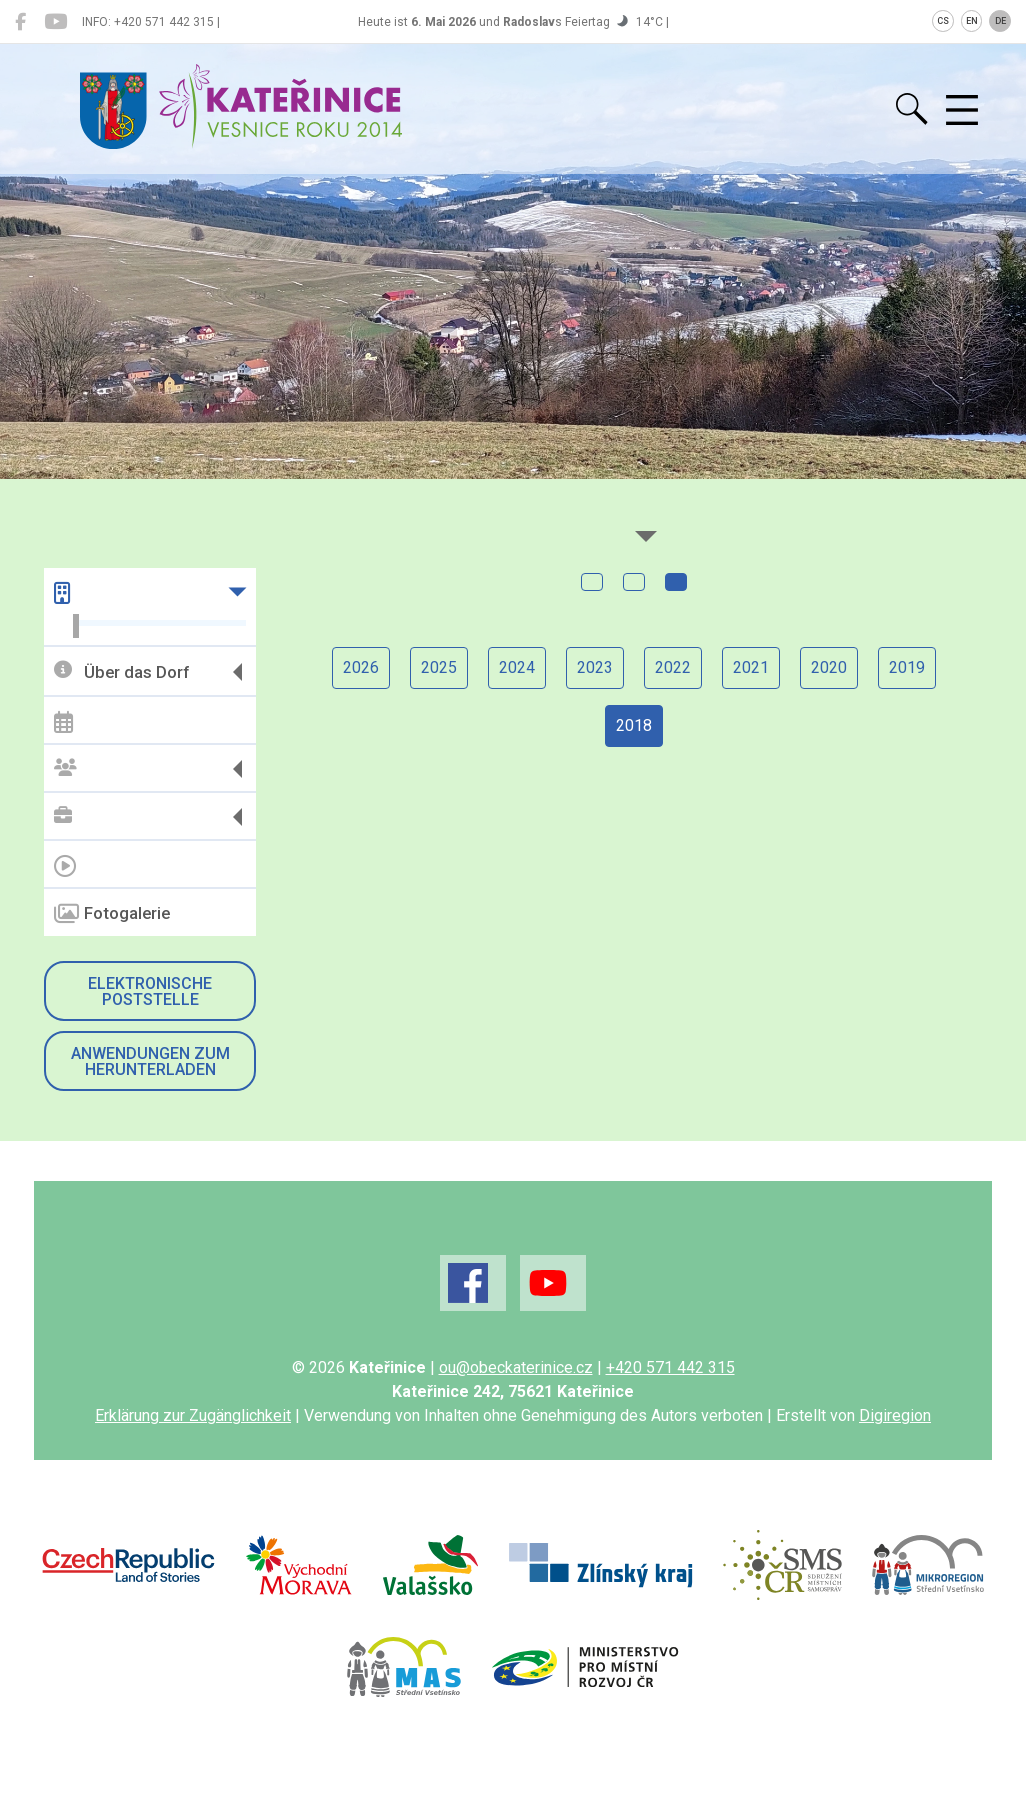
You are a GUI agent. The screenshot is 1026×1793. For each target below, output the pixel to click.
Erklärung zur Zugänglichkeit (193, 1415)
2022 (673, 667)
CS (943, 21)
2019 (907, 667)
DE (1000, 21)
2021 (751, 667)
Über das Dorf (121, 671)
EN (972, 21)
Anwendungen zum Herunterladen (150, 1061)
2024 (517, 667)
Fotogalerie (112, 914)
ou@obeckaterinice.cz (516, 1367)
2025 (439, 667)
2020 (829, 667)
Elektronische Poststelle (150, 991)
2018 (634, 725)
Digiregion (895, 1415)
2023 (595, 667)
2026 (361, 667)
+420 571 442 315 (670, 1367)
